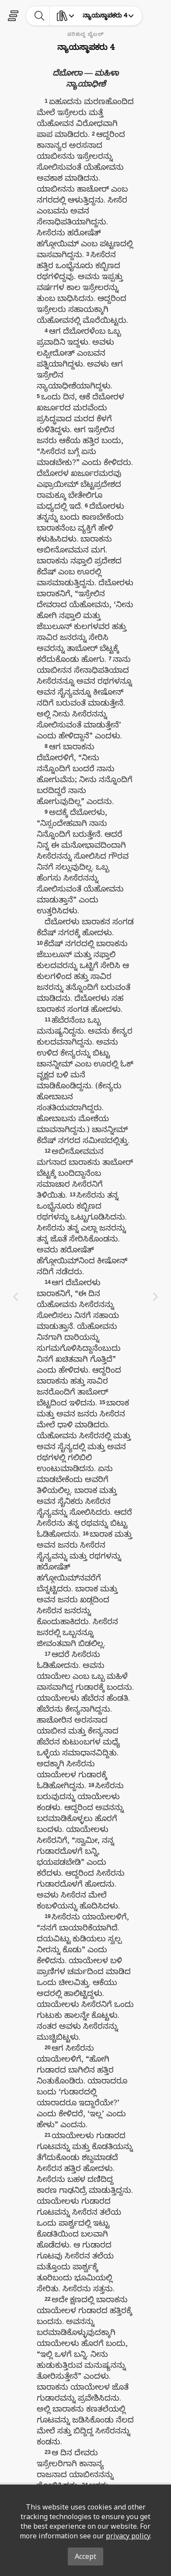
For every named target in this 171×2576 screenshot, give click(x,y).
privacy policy (128, 2536)
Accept (85, 2556)
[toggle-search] (39, 15)
